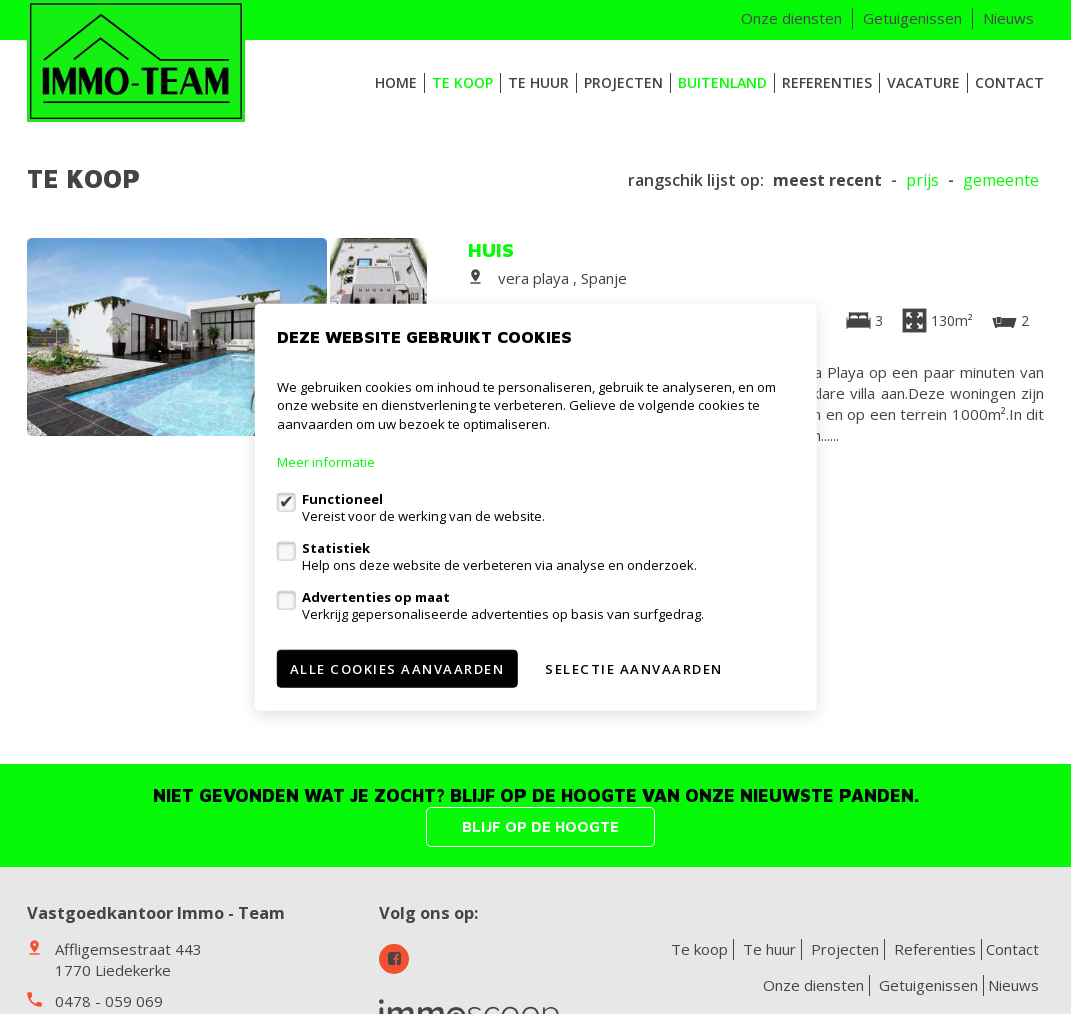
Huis (491, 249)
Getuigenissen (912, 18)
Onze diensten (791, 18)
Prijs (922, 180)
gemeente (1001, 180)
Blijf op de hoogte (540, 826)
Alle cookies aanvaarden (397, 669)
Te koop (462, 82)
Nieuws (1008, 18)
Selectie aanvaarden (634, 669)
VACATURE (923, 82)
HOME (396, 82)
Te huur (538, 82)
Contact (1009, 82)
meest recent (827, 180)
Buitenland (722, 82)
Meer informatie (326, 462)
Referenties (827, 82)
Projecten (623, 82)
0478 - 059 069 (109, 1001)
